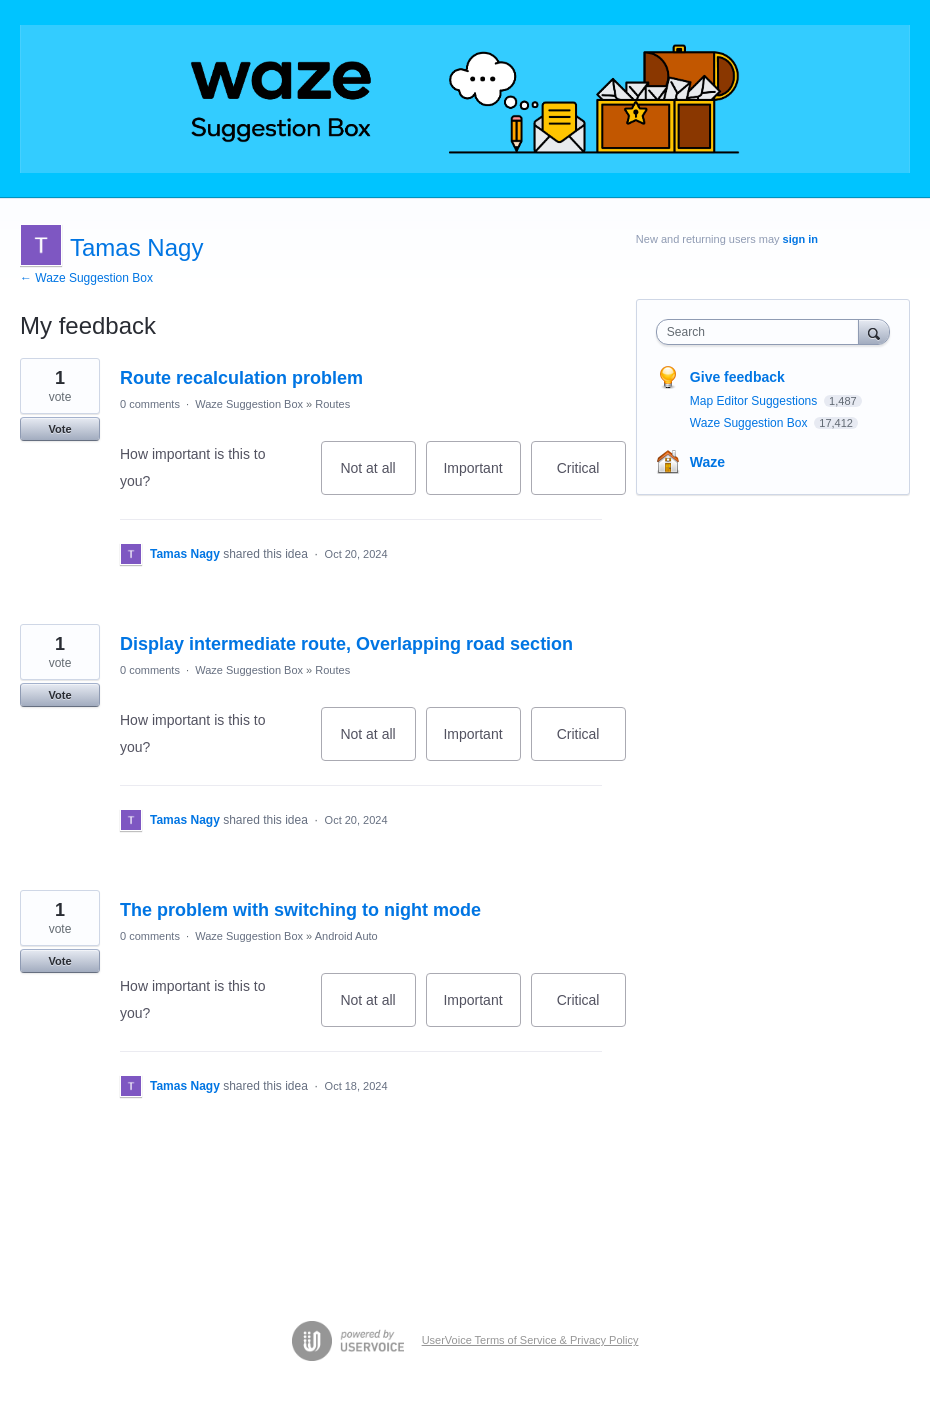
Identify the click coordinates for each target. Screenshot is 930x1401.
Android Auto (346, 936)
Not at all (377, 477)
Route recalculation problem (241, 378)
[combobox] (762, 332)
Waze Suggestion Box (249, 404)
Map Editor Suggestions (755, 401)
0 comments (150, 404)
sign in (800, 239)
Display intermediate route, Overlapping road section (346, 644)
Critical (591, 477)
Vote (59, 429)
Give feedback (737, 377)
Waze (707, 462)
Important (481, 477)
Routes (332, 404)
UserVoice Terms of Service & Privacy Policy (530, 1340)
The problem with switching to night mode (300, 910)
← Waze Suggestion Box (86, 278)
